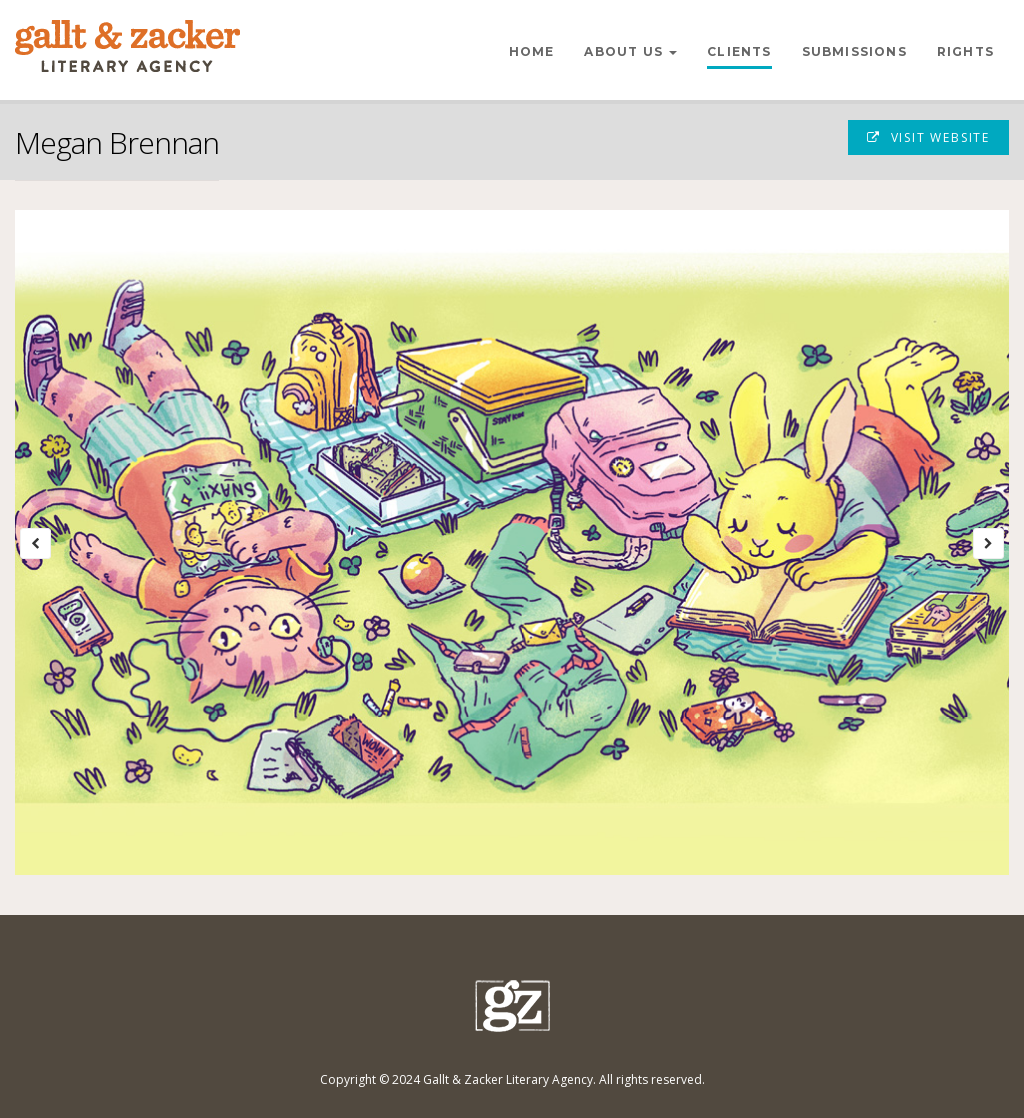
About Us (630, 51)
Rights (965, 51)
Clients (739, 51)
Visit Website (928, 137)
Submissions (854, 51)
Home (532, 51)
